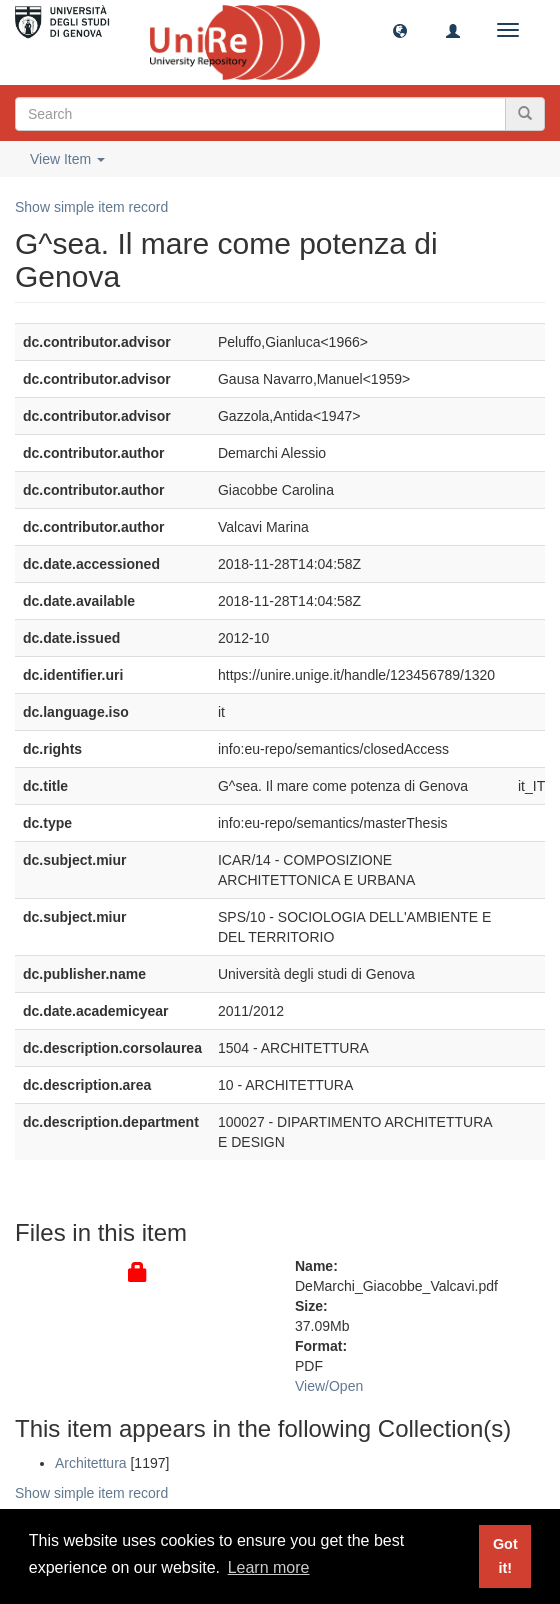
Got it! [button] (505, 1556)
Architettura (91, 1463)
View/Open (329, 1386)
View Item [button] (67, 159)
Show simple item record (91, 207)
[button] (400, 30)
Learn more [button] (269, 1567)
